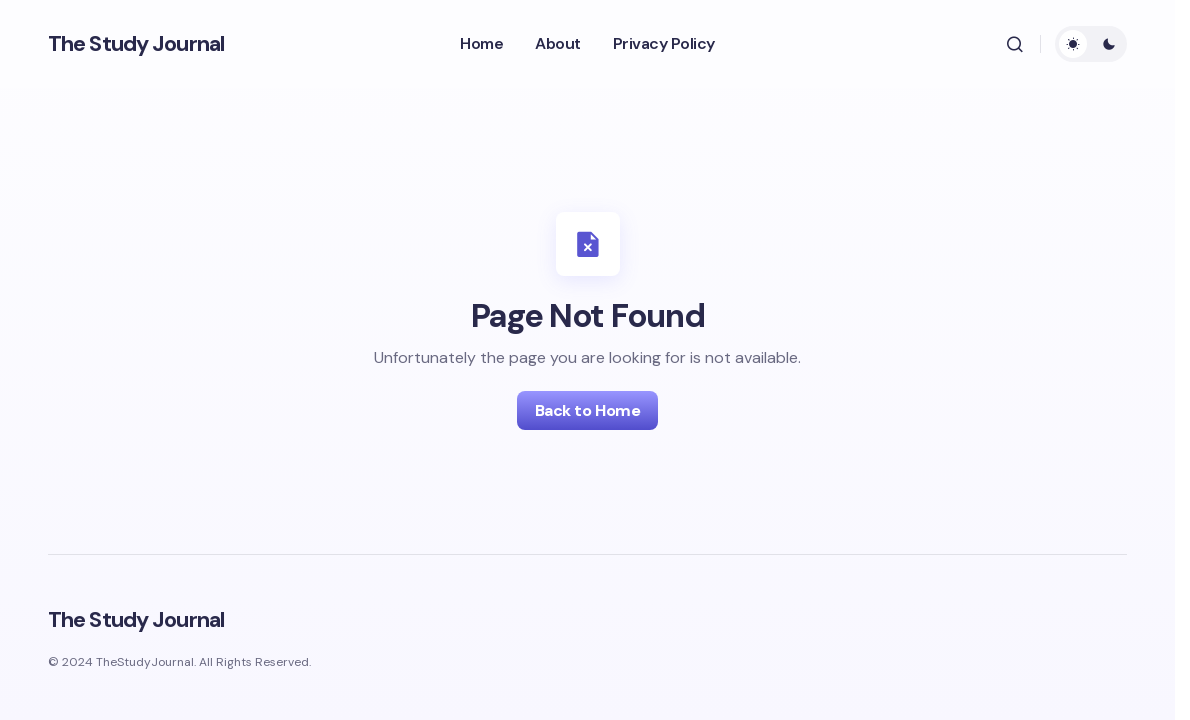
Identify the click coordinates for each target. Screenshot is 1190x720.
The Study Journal (136, 43)
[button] (1015, 44)
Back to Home (587, 410)
